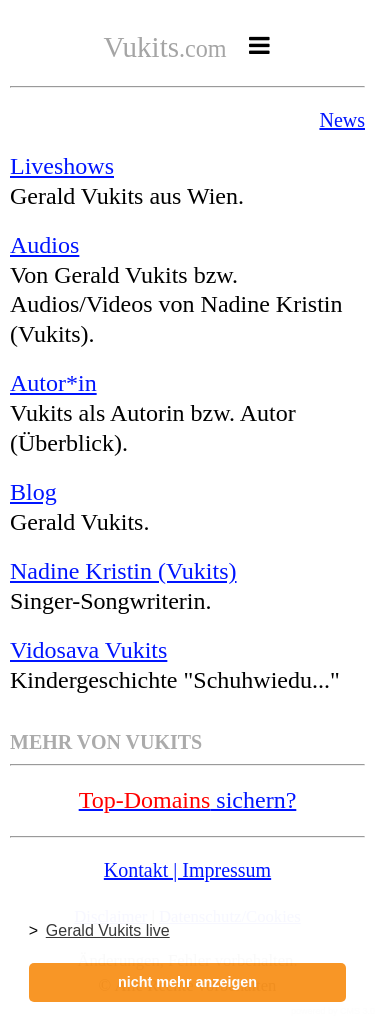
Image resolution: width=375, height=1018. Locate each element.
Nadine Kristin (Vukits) (123, 571)
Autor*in (53, 383)
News (342, 120)
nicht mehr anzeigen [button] (187, 982)
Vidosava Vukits (88, 650)
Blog (33, 492)
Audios (44, 245)
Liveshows (62, 166)
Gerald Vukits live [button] (108, 930)
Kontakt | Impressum (187, 870)
